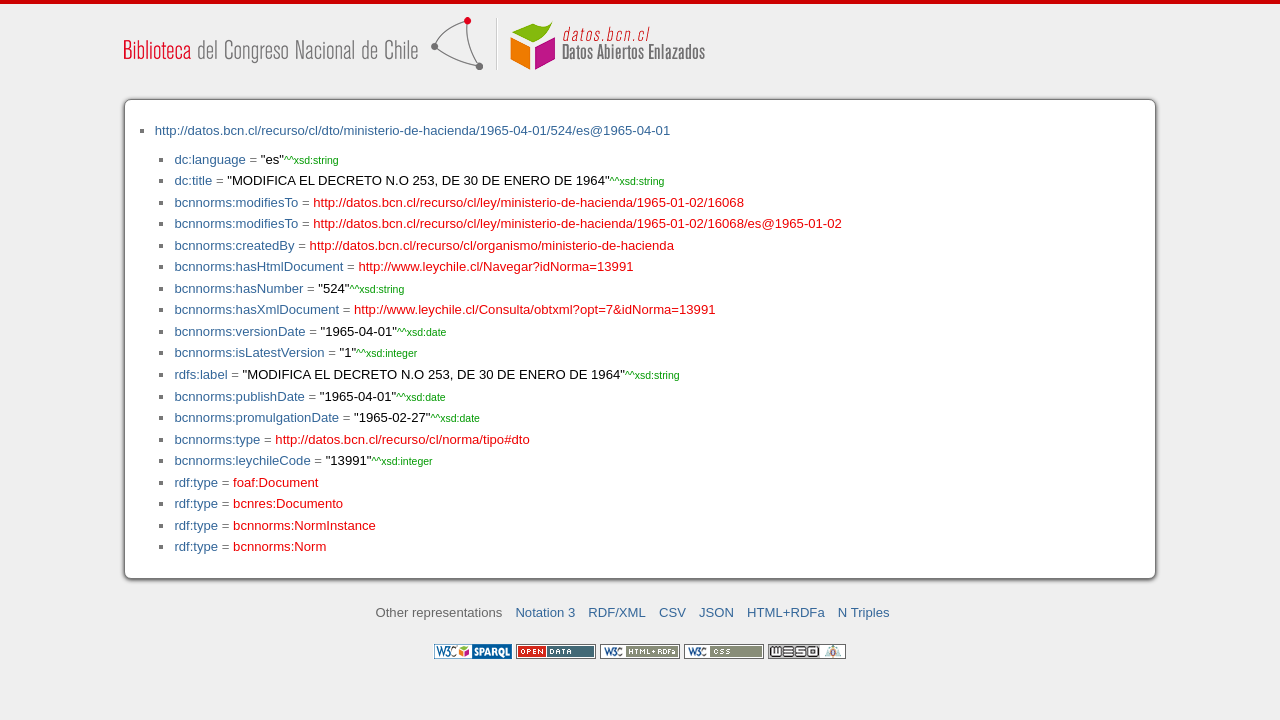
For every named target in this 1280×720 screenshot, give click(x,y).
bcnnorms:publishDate (239, 396)
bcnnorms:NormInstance (304, 525)
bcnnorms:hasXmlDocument (256, 309)
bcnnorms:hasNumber (238, 288)
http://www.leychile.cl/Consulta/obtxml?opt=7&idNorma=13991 (534, 309)
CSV (672, 612)
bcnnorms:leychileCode (242, 460)
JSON (716, 612)
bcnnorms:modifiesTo (236, 202)
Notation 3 (545, 612)
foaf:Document (275, 482)
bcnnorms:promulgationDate (256, 417)
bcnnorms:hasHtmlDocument (258, 266)
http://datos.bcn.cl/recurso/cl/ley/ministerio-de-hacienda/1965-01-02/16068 (528, 202)
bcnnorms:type (217, 439)
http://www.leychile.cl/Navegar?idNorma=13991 (495, 266)
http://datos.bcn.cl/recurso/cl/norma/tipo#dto (402, 439)
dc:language (209, 159)
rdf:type (196, 482)
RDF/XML (617, 612)
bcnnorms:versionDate (239, 331)
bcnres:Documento (288, 503)
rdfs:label (200, 374)
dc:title (193, 180)
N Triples (864, 612)
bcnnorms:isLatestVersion (249, 352)
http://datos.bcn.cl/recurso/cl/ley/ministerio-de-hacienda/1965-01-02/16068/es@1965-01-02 (577, 223)
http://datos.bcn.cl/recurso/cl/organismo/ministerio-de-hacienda (492, 245)
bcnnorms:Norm (279, 546)
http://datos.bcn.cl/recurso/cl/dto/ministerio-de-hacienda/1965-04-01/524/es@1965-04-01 (412, 130)
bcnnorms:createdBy (234, 245)
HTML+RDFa (786, 612)
